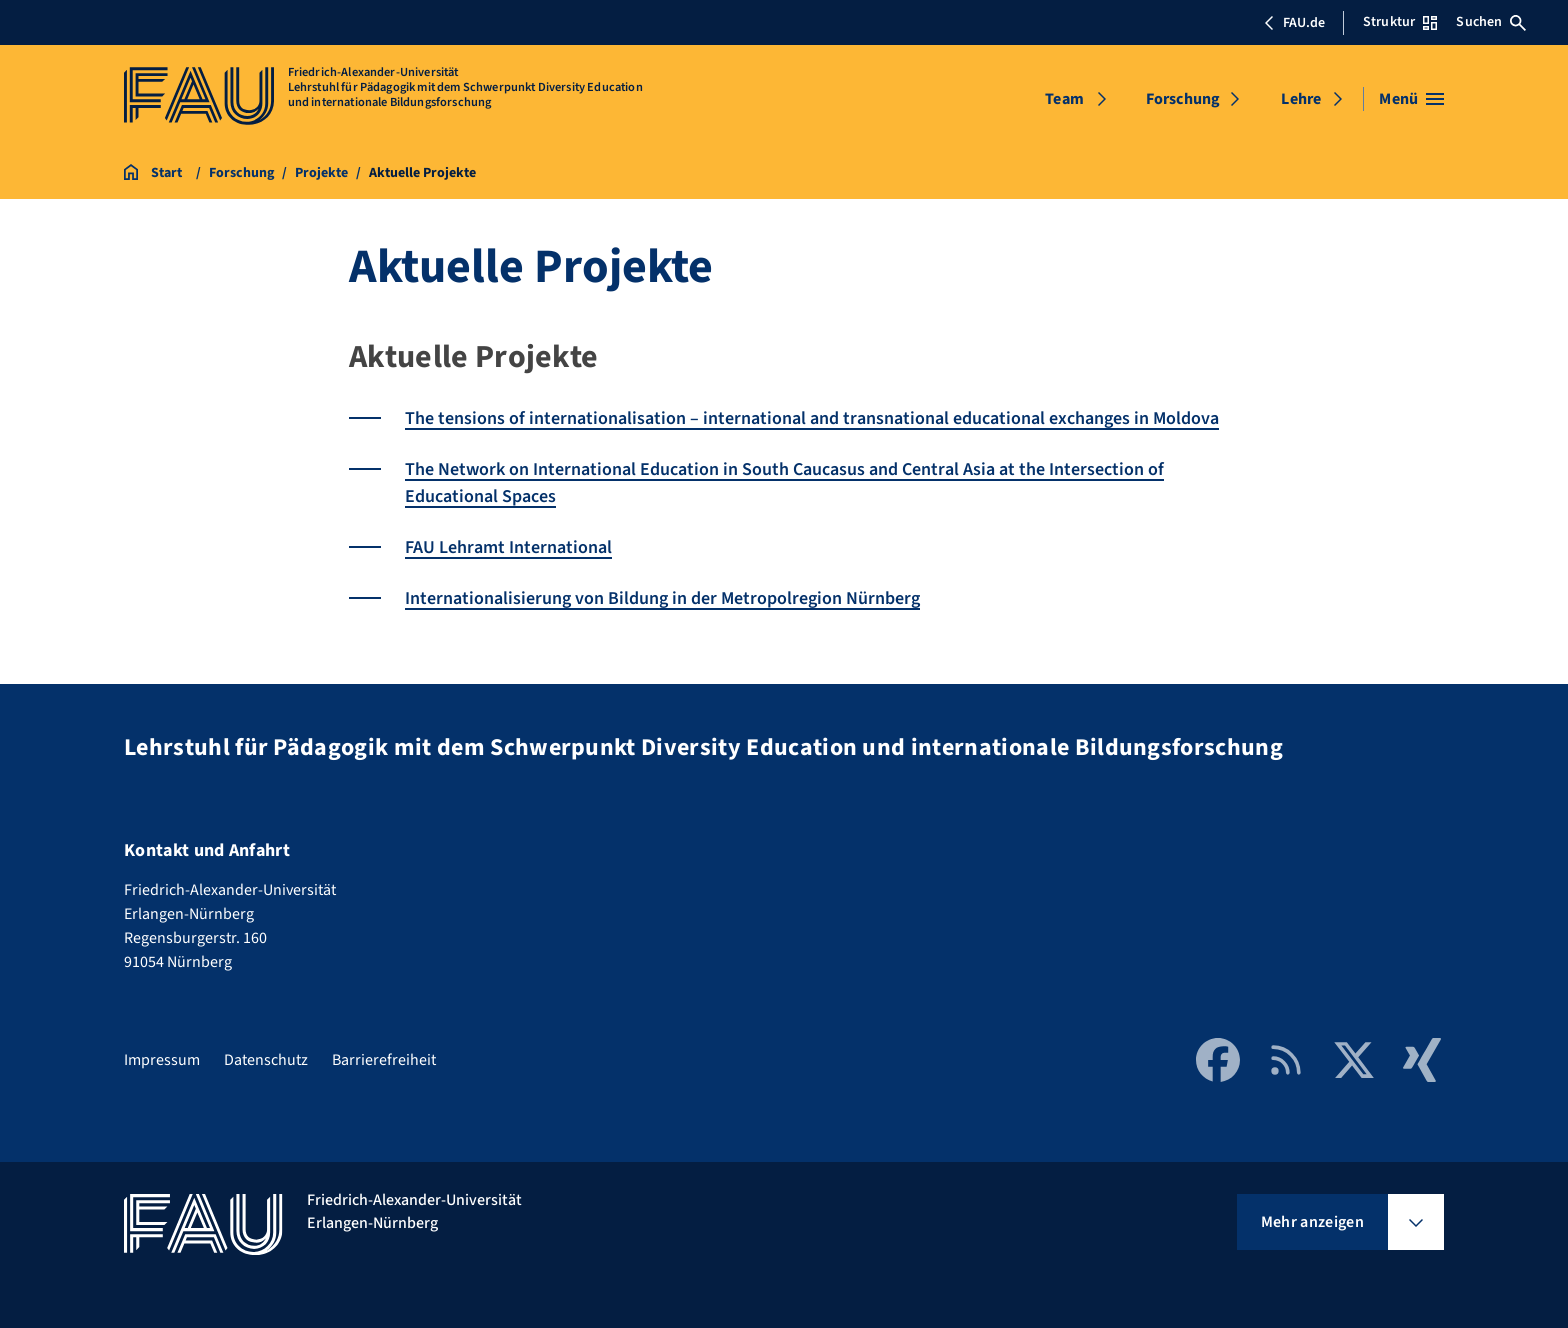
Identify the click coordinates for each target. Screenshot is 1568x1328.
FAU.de (1294, 23)
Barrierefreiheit (384, 1060)
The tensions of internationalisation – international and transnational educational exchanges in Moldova (812, 418)
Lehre (1301, 99)
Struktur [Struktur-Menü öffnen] (1400, 22)
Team (1064, 99)
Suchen (1491, 22)
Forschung (1183, 99)
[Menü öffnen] (1411, 99)
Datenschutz (266, 1060)
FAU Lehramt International (508, 547)
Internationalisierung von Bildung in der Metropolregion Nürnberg (662, 598)
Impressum (162, 1060)
